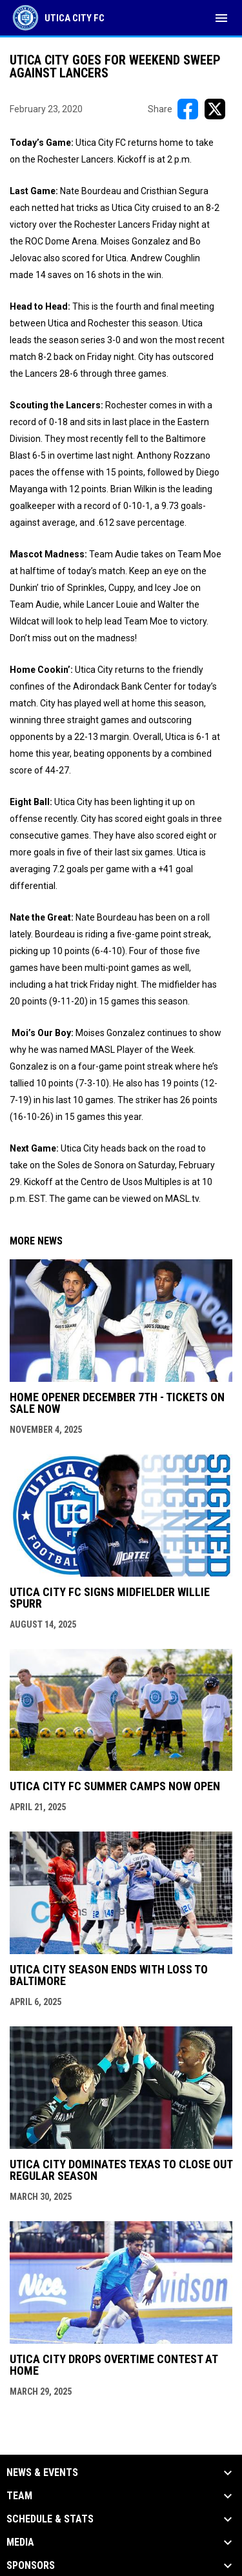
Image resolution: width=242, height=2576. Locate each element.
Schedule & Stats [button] (50, 2519)
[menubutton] (221, 18)
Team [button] (19, 2496)
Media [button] (20, 2542)
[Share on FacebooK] (187, 109)
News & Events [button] (42, 2473)
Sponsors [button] (30, 2566)
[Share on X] (215, 109)
